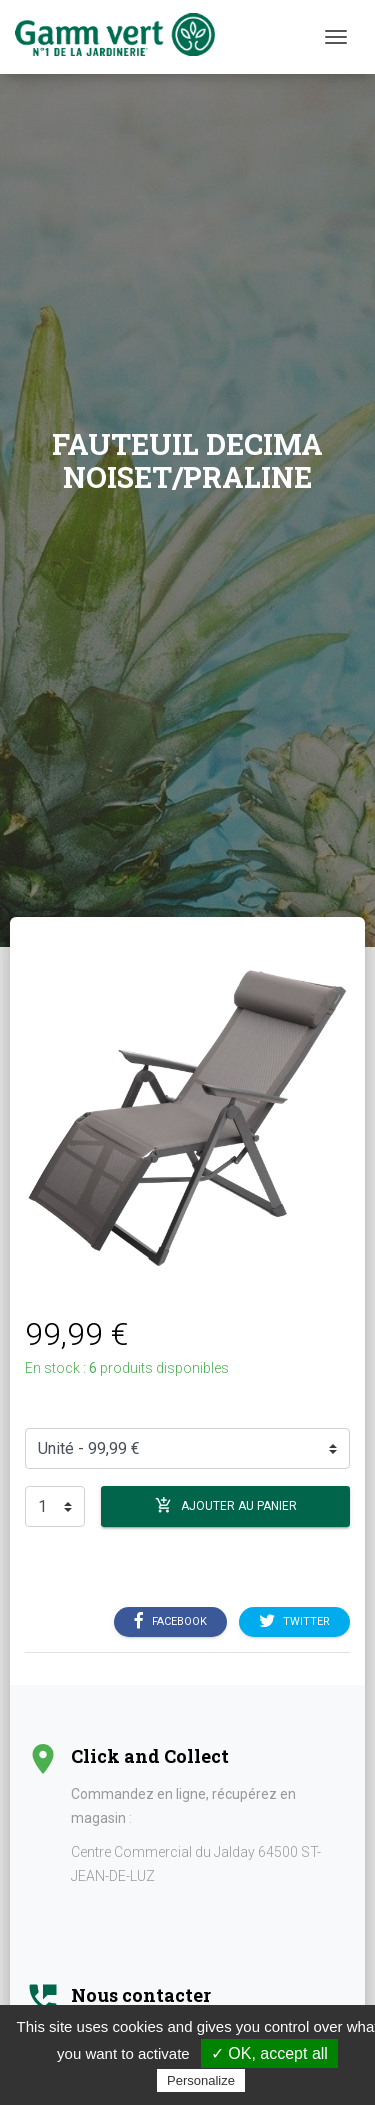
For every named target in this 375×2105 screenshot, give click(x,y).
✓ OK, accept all (269, 2053)
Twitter (294, 1622)
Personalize (201, 2080)
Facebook (170, 1622)
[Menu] (336, 37)
